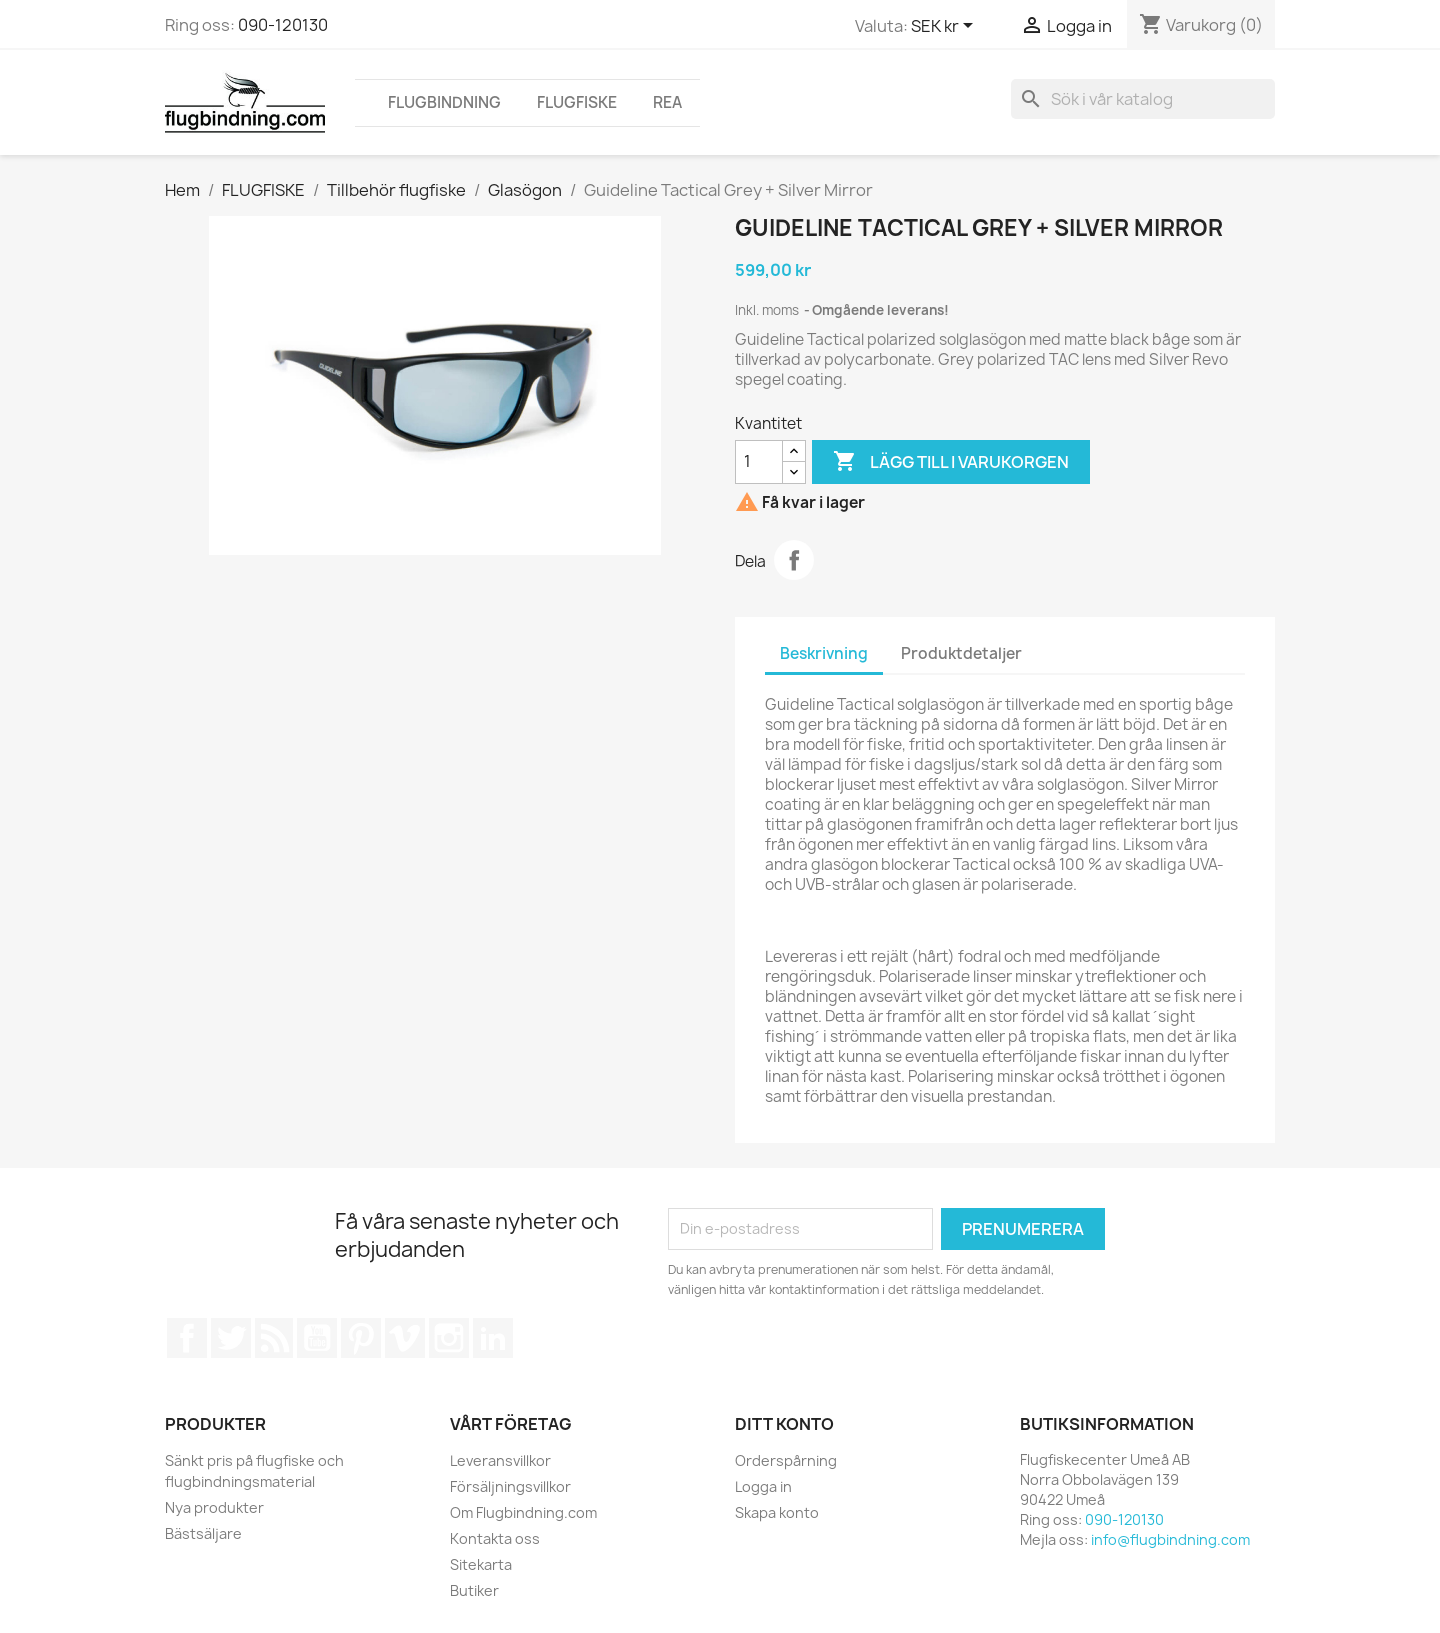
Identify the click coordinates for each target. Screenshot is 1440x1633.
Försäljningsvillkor (510, 1486)
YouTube (317, 1338)
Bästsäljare (203, 1533)
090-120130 (283, 25)
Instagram (449, 1338)
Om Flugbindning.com (523, 1512)
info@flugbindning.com (1170, 1539)
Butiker (474, 1590)
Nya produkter (214, 1507)
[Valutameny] (945, 27)
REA (667, 102)
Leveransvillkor (500, 1460)
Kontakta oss (495, 1538)
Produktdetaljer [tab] (961, 653)
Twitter (231, 1338)
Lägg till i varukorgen (951, 462)
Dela (794, 560)
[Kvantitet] (759, 462)
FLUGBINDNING (444, 102)
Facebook (187, 1338)
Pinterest (361, 1338)
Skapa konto (777, 1512)
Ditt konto (784, 1424)
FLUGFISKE (577, 102)
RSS (274, 1338)
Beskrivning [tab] (824, 653)
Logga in (763, 1486)
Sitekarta (481, 1564)
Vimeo (405, 1338)
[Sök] (1143, 99)
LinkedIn (493, 1338)
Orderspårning (786, 1460)
